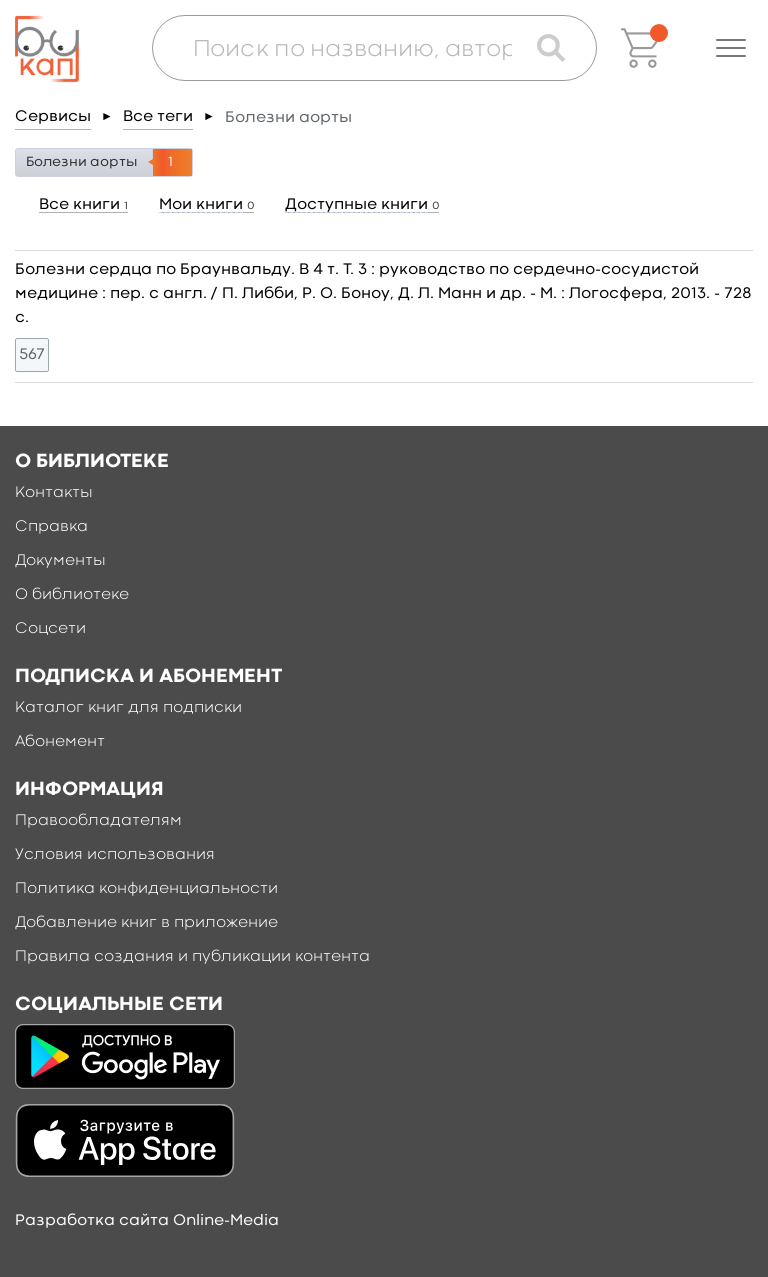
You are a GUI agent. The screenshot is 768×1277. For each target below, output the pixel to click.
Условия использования (115, 855)
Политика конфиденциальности (146, 889)
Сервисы (53, 117)
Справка (51, 527)
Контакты (54, 493)
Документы (60, 561)
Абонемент (60, 742)
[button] (731, 48)
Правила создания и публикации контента (192, 957)
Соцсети (50, 629)
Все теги (158, 117)
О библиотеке (72, 595)
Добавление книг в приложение (146, 923)
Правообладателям (98, 821)
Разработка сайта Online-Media (147, 1221)
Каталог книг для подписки (128, 708)
